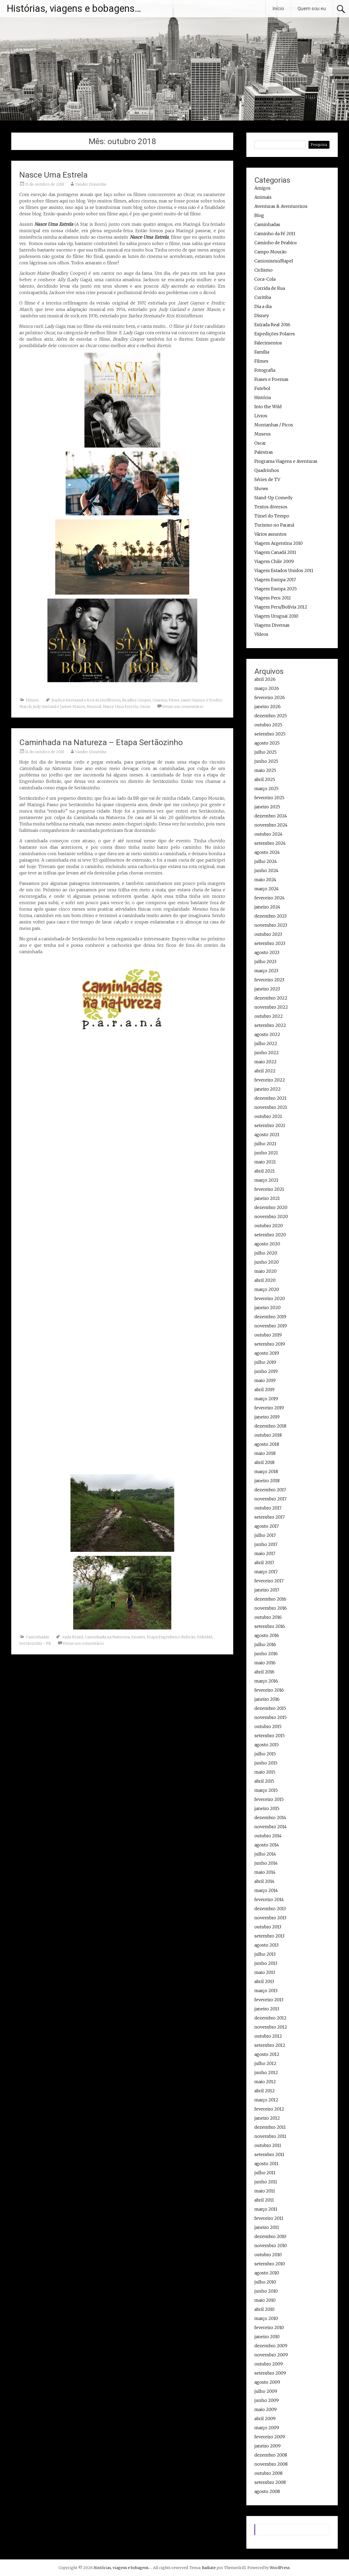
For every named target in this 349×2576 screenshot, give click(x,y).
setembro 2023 (269, 943)
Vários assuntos (270, 534)
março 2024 (266, 888)
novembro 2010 (270, 2245)
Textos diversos (270, 506)
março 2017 (266, 1571)
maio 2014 (265, 1872)
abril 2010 (264, 2309)
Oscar (145, 706)
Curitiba (262, 297)
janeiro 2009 (267, 2446)
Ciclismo (263, 270)
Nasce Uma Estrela (53, 174)
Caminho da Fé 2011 (274, 233)
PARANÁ (205, 1637)
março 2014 (266, 1890)
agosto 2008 (267, 2491)
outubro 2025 (268, 724)
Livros (260, 415)
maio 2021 (265, 1162)
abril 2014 (264, 1881)
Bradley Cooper (136, 700)
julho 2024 (265, 861)
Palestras (263, 452)
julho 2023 (265, 961)
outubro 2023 (268, 934)
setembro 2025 (269, 734)
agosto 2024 (267, 852)
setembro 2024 (270, 843)
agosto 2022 (267, 1034)
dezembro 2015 (270, 1708)
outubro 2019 (268, 1335)
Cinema (160, 700)
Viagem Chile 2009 (274, 561)
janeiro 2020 (267, 1307)
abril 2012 (264, 2090)
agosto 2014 (266, 1844)
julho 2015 (265, 1753)
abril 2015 (264, 1781)
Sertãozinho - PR (35, 1643)
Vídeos (261, 634)
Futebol (262, 388)
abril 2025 (264, 779)
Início (278, 8)
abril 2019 (264, 1389)
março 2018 (266, 1471)
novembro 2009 (271, 2354)
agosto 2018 (266, 1444)
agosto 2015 (266, 1744)
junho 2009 (266, 2400)
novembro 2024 (271, 825)
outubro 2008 (268, 2473)
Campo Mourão (270, 251)
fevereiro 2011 (268, 2218)
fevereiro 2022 (269, 1080)
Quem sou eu (312, 8)
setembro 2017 (269, 1517)
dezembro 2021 (270, 1098)
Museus (262, 434)
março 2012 (266, 2099)
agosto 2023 (266, 952)
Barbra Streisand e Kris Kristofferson (86, 700)
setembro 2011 (269, 2154)
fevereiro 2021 (269, 1189)
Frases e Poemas (271, 379)
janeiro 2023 (267, 989)
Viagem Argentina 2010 (278, 543)
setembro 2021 (269, 1125)
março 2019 (266, 1398)
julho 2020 (265, 1253)
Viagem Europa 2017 (275, 579)
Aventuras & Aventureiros (280, 206)
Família (261, 352)
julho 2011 (265, 2172)
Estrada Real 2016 (272, 324)
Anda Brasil (72, 1637)
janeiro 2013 (266, 2008)
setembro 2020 (270, 1234)
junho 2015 (265, 1763)
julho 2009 (265, 2391)
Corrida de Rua (269, 288)
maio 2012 (265, 2081)
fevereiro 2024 (269, 897)
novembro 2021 (270, 1107)
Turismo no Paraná (274, 525)
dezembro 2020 (270, 1207)
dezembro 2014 (270, 1817)
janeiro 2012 (267, 2118)
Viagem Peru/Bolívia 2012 (280, 607)
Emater (138, 1637)
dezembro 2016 (270, 1599)
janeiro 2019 (267, 1417)
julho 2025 (265, 752)
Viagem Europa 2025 (275, 588)
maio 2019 (265, 1380)
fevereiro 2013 (268, 1999)
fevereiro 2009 (269, 2436)
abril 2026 (265, 679)
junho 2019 (266, 1371)
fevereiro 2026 (269, 697)
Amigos (262, 188)
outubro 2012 (268, 2036)
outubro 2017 (267, 1508)
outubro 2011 (267, 2145)
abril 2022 (265, 1070)
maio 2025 (265, 770)
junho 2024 (266, 870)
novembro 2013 (270, 1917)
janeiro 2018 (267, 1480)
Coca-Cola (265, 279)
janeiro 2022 (267, 1089)
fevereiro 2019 (269, 1407)
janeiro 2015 (266, 1808)
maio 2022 (265, 1061)
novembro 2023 (270, 925)
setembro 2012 (269, 2045)
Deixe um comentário (182, 706)
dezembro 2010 (270, 2236)
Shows (261, 488)
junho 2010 (266, 2291)
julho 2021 (265, 1143)
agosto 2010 (266, 2272)
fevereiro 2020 (269, 1298)
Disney (261, 315)
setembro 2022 (270, 1025)
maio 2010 (265, 2300)
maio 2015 (264, 1772)
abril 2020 (265, 1280)
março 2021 (266, 1180)
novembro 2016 (270, 1608)
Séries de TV (267, 479)
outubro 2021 (268, 1116)
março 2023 (266, 970)
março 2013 (265, 1990)
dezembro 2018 (270, 1426)
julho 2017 (265, 1535)
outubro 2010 (268, 2254)
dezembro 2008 (270, 2455)
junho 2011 (265, 2181)
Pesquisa (319, 144)
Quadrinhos (266, 470)
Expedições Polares (274, 333)
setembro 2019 (269, 1344)
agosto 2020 (267, 1243)
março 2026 (266, 688)
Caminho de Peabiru (275, 242)
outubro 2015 (267, 1726)
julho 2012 (265, 2063)
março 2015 (266, 1790)
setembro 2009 (270, 2373)
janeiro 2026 (267, 706)
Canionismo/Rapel (273, 261)
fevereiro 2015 (269, 1799)
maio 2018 (265, 1453)
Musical (94, 706)
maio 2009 (265, 2409)
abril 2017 (264, 1562)
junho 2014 (266, 1863)
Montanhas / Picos (273, 424)
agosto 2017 (266, 1526)
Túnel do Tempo (271, 516)
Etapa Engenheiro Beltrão (171, 1637)
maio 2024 (265, 879)
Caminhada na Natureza (107, 1637)
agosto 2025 (267, 743)
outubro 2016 (268, 1617)
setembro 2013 (269, 1936)
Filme (174, 700)
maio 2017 (264, 1553)
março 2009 (266, 2427)
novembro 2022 (271, 1007)
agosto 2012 (266, 2054)
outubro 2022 (268, 1016)
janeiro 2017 (266, 1590)
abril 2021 (264, 1171)
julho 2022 (265, 1043)
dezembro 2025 (270, 715)
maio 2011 (264, 2191)
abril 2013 (264, 1981)
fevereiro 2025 (269, 797)
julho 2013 (265, 1954)
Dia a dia (263, 306)
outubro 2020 (268, 1225)
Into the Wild (268, 406)
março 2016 (266, 1681)
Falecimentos (268, 343)
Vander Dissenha (90, 184)
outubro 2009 (268, 2364)
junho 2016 (266, 1653)
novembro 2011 (270, 2136)
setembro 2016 (269, 1626)
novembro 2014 (270, 1826)
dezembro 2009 (270, 2345)
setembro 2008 (270, 2482)
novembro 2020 (271, 1216)
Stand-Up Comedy (273, 497)
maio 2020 (265, 1271)
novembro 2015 (270, 1717)
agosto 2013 (266, 1945)
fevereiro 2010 (269, 2327)
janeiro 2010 (267, 2336)
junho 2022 (266, 1052)
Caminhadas (37, 1637)
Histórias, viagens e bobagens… (74, 8)
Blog (259, 215)
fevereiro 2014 (269, 1899)
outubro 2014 (268, 1835)
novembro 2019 (270, 1325)
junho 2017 (265, 1544)
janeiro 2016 (267, 1699)
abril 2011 (264, 2200)
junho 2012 (266, 2072)
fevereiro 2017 (269, 1580)
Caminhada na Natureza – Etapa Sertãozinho (101, 742)
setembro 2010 (269, 2263)
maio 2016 (265, 1662)
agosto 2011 (266, 2163)
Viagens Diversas (271, 625)
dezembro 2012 (270, 2018)
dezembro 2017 (270, 1489)
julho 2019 (265, 1362)
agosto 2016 (266, 1635)
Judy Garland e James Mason (59, 706)
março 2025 (266, 788)
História (262, 397)
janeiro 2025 (267, 806)
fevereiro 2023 (269, 979)
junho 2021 (266, 1152)
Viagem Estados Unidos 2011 (283, 570)
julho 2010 (265, 2282)
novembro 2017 (270, 1498)
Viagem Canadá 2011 (275, 552)
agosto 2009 (267, 2382)
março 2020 (266, 1289)
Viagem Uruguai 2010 (276, 616)
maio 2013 (264, 1972)
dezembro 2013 (270, 1908)
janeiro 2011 (266, 2227)
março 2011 (265, 2209)
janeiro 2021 (267, 1198)
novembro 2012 (270, 2027)
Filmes (32, 700)
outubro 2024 (268, 834)
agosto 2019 (266, 1353)
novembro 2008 (271, 2464)
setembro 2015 (269, 1735)
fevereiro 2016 (269, 1690)
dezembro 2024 (270, 815)
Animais (263, 197)
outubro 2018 (268, 1435)
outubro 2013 (267, 1926)
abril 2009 (265, 2418)
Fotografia (264, 370)
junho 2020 (266, 1262)
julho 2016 (265, 1644)
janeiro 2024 (267, 907)
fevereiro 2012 (269, 2109)
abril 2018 (264, 1462)
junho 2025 (266, 761)
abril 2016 (264, 1671)
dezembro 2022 (270, 998)
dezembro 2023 (270, 916)
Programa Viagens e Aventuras (285, 461)
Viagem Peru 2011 (272, 597)
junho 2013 (265, 1963)
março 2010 (266, 2318)
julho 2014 (265, 1854)
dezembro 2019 (270, 1316)
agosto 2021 (266, 1134)
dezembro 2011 (270, 2127)
